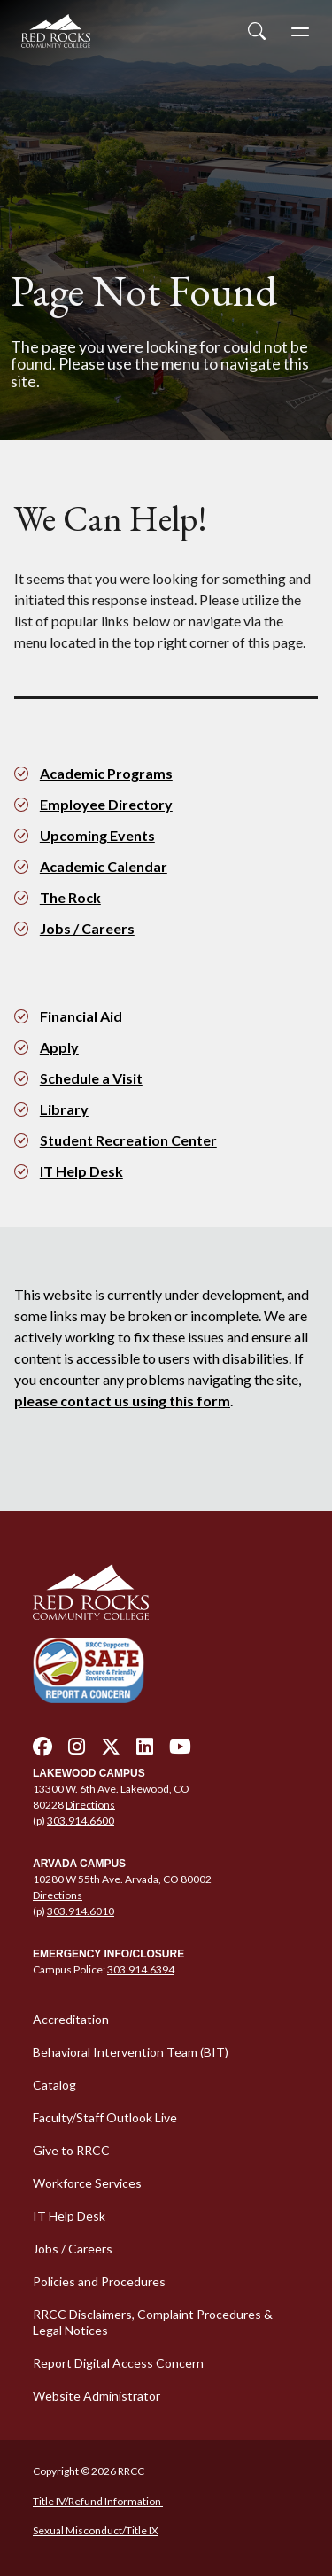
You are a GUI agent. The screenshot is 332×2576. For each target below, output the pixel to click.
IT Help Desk (81, 1171)
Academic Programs (106, 773)
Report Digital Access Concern (118, 2362)
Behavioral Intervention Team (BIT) (130, 2051)
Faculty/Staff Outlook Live (105, 2117)
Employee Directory (106, 804)
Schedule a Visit (91, 1078)
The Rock (70, 897)
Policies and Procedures (99, 2281)
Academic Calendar (103, 866)
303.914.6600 (80, 1820)
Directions (90, 1804)
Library (64, 1109)
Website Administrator (96, 2395)
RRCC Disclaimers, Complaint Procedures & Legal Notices (153, 2322)
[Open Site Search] (256, 31)
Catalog (54, 2084)
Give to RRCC (71, 2150)
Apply (59, 1047)
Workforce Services (87, 2183)
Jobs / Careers (87, 928)
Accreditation (71, 2019)
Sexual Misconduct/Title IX (95, 2530)
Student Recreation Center (128, 1140)
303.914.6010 (80, 1911)
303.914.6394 (140, 1969)
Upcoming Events (97, 835)
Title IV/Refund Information (98, 2501)
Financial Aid (81, 1016)
